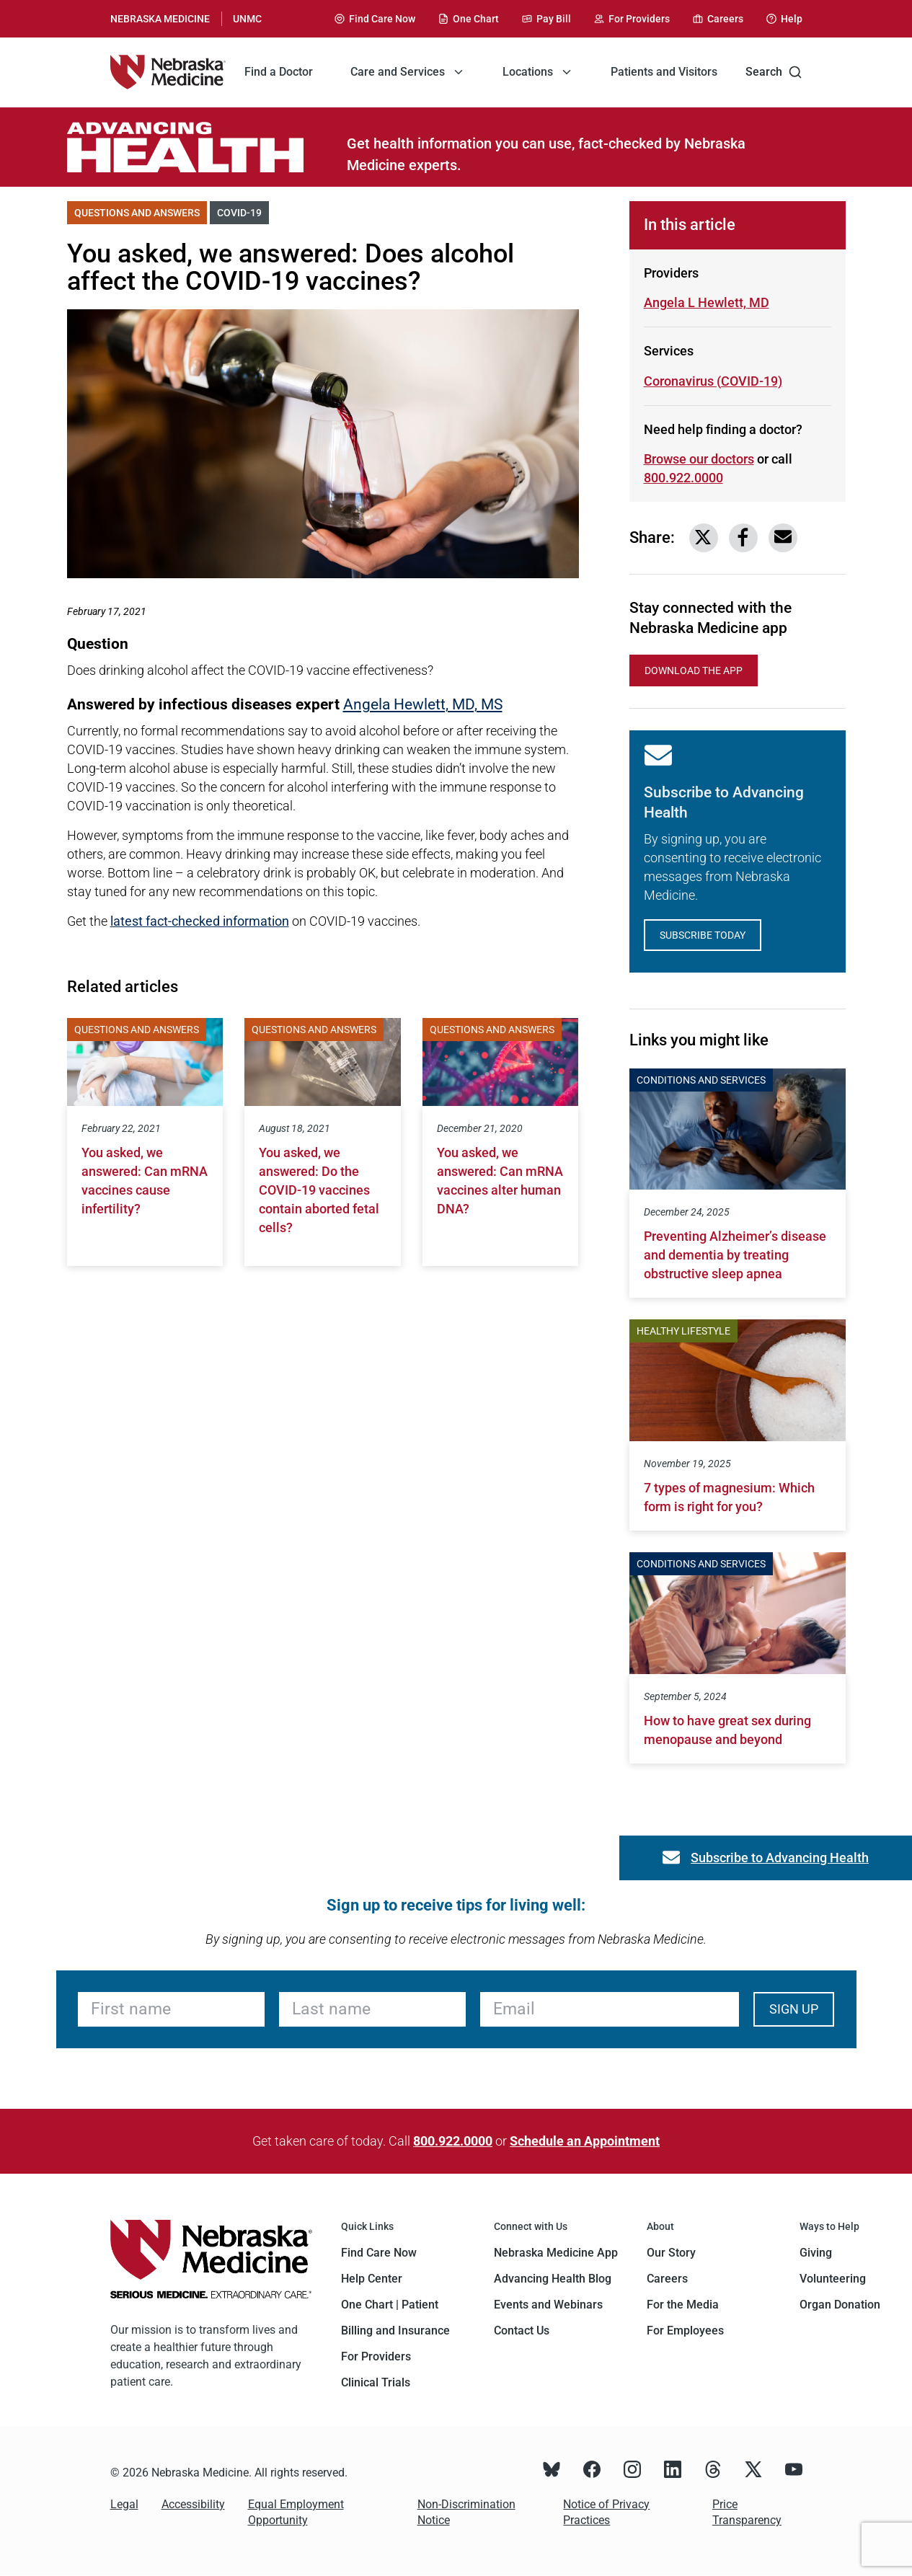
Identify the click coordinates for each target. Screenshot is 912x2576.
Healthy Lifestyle (683, 1331)
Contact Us (521, 2330)
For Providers (376, 2356)
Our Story (671, 2252)
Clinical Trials (375, 2382)
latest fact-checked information (199, 921)
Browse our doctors (699, 458)
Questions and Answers (140, 211)
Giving (816, 2252)
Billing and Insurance (395, 2330)
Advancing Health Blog (552, 2278)
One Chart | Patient (389, 2304)
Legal (124, 2504)
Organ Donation (840, 2304)
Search (773, 72)
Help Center (371, 2278)
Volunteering (833, 2278)
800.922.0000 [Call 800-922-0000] (683, 477)
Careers (667, 2278)
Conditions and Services (701, 1080)
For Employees (685, 2330)
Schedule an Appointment (585, 2140)
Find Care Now (379, 2252)
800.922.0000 (452, 2140)
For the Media (683, 2304)
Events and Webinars (548, 2304)
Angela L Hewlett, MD (706, 302)
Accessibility (193, 2504)
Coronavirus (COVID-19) (713, 381)
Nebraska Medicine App (556, 2252)
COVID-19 (243, 211)
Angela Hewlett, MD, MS (423, 704)
